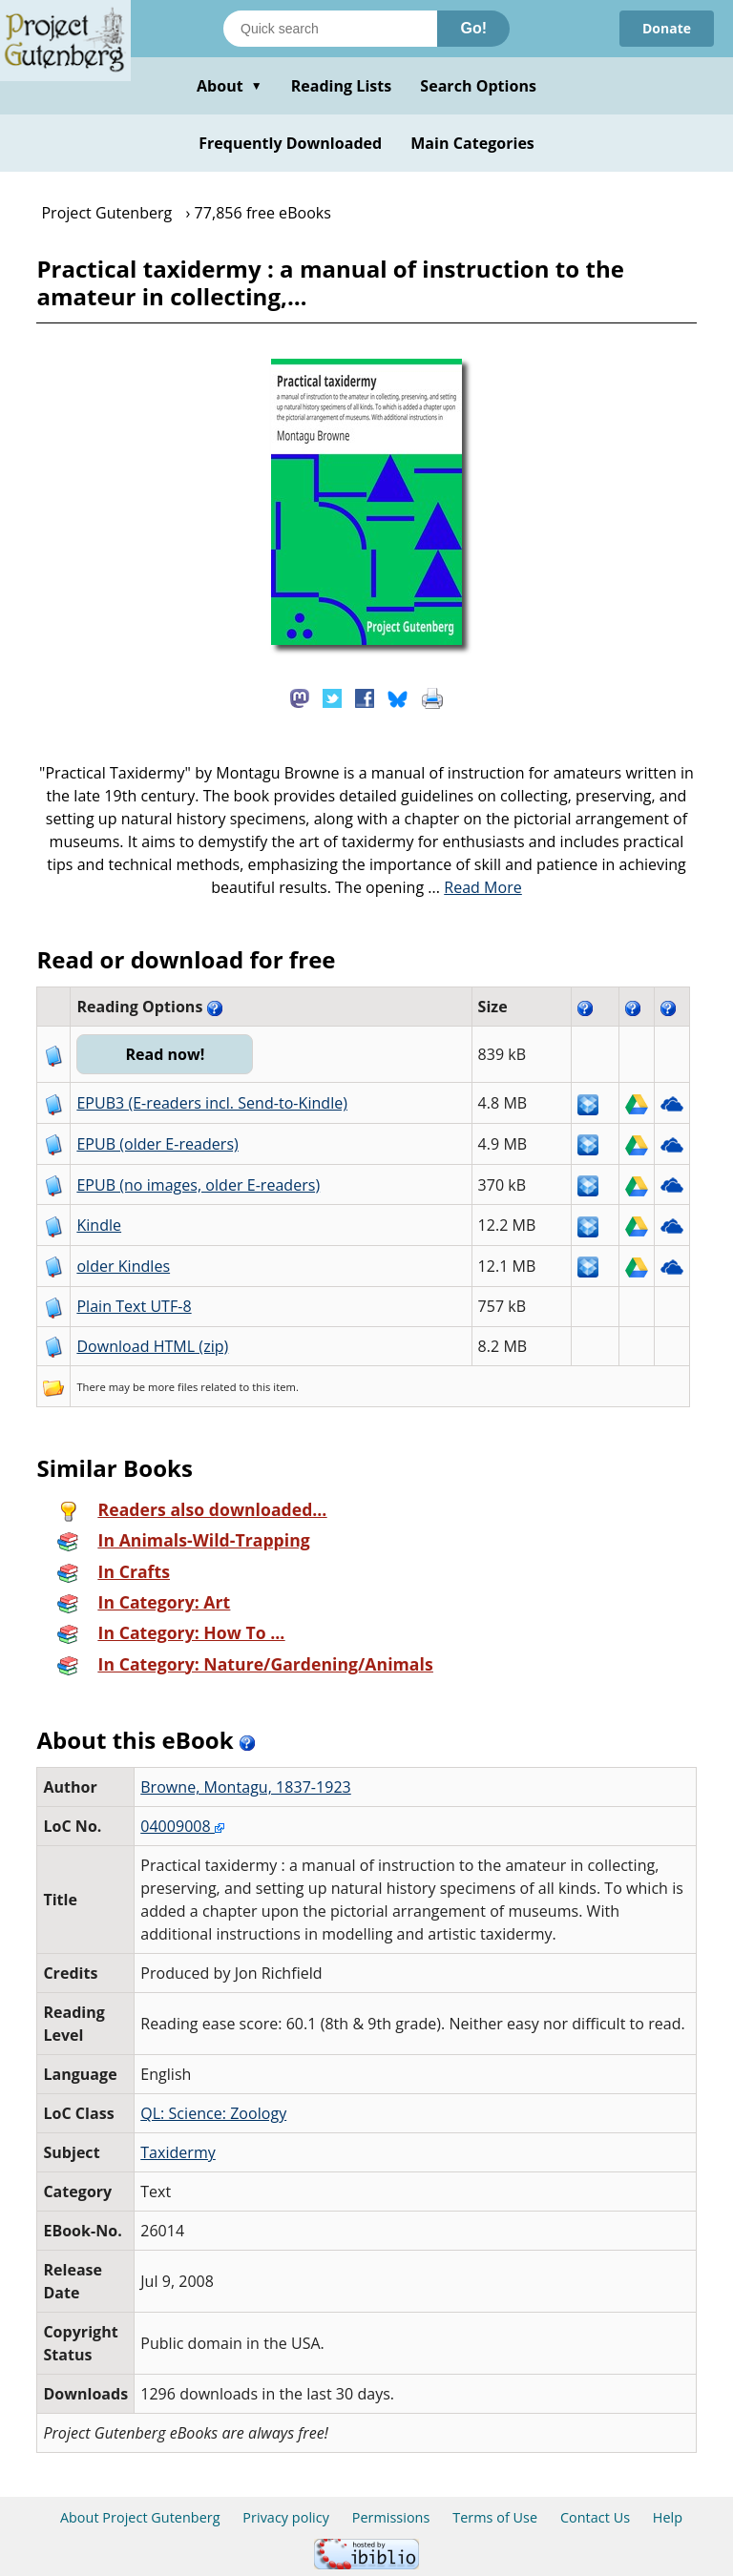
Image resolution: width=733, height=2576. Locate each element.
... (475, 887)
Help (667, 2517)
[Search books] (330, 28)
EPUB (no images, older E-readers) (198, 1184)
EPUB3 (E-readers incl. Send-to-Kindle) (211, 1102)
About (229, 85)
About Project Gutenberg (140, 2517)
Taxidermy (178, 2152)
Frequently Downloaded (290, 143)
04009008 (182, 1826)
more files (173, 1387)
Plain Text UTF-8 (133, 1306)
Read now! (164, 1054)
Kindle (98, 1225)
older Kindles (123, 1266)
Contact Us (595, 2517)
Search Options (478, 85)
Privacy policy (285, 2517)
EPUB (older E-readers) (157, 1143)
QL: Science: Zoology (213, 2113)
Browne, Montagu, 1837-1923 (245, 1786)
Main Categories (472, 143)
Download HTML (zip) (152, 1346)
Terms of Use (494, 2517)
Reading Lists (341, 85)
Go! (473, 28)
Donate (666, 28)
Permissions (391, 2517)
